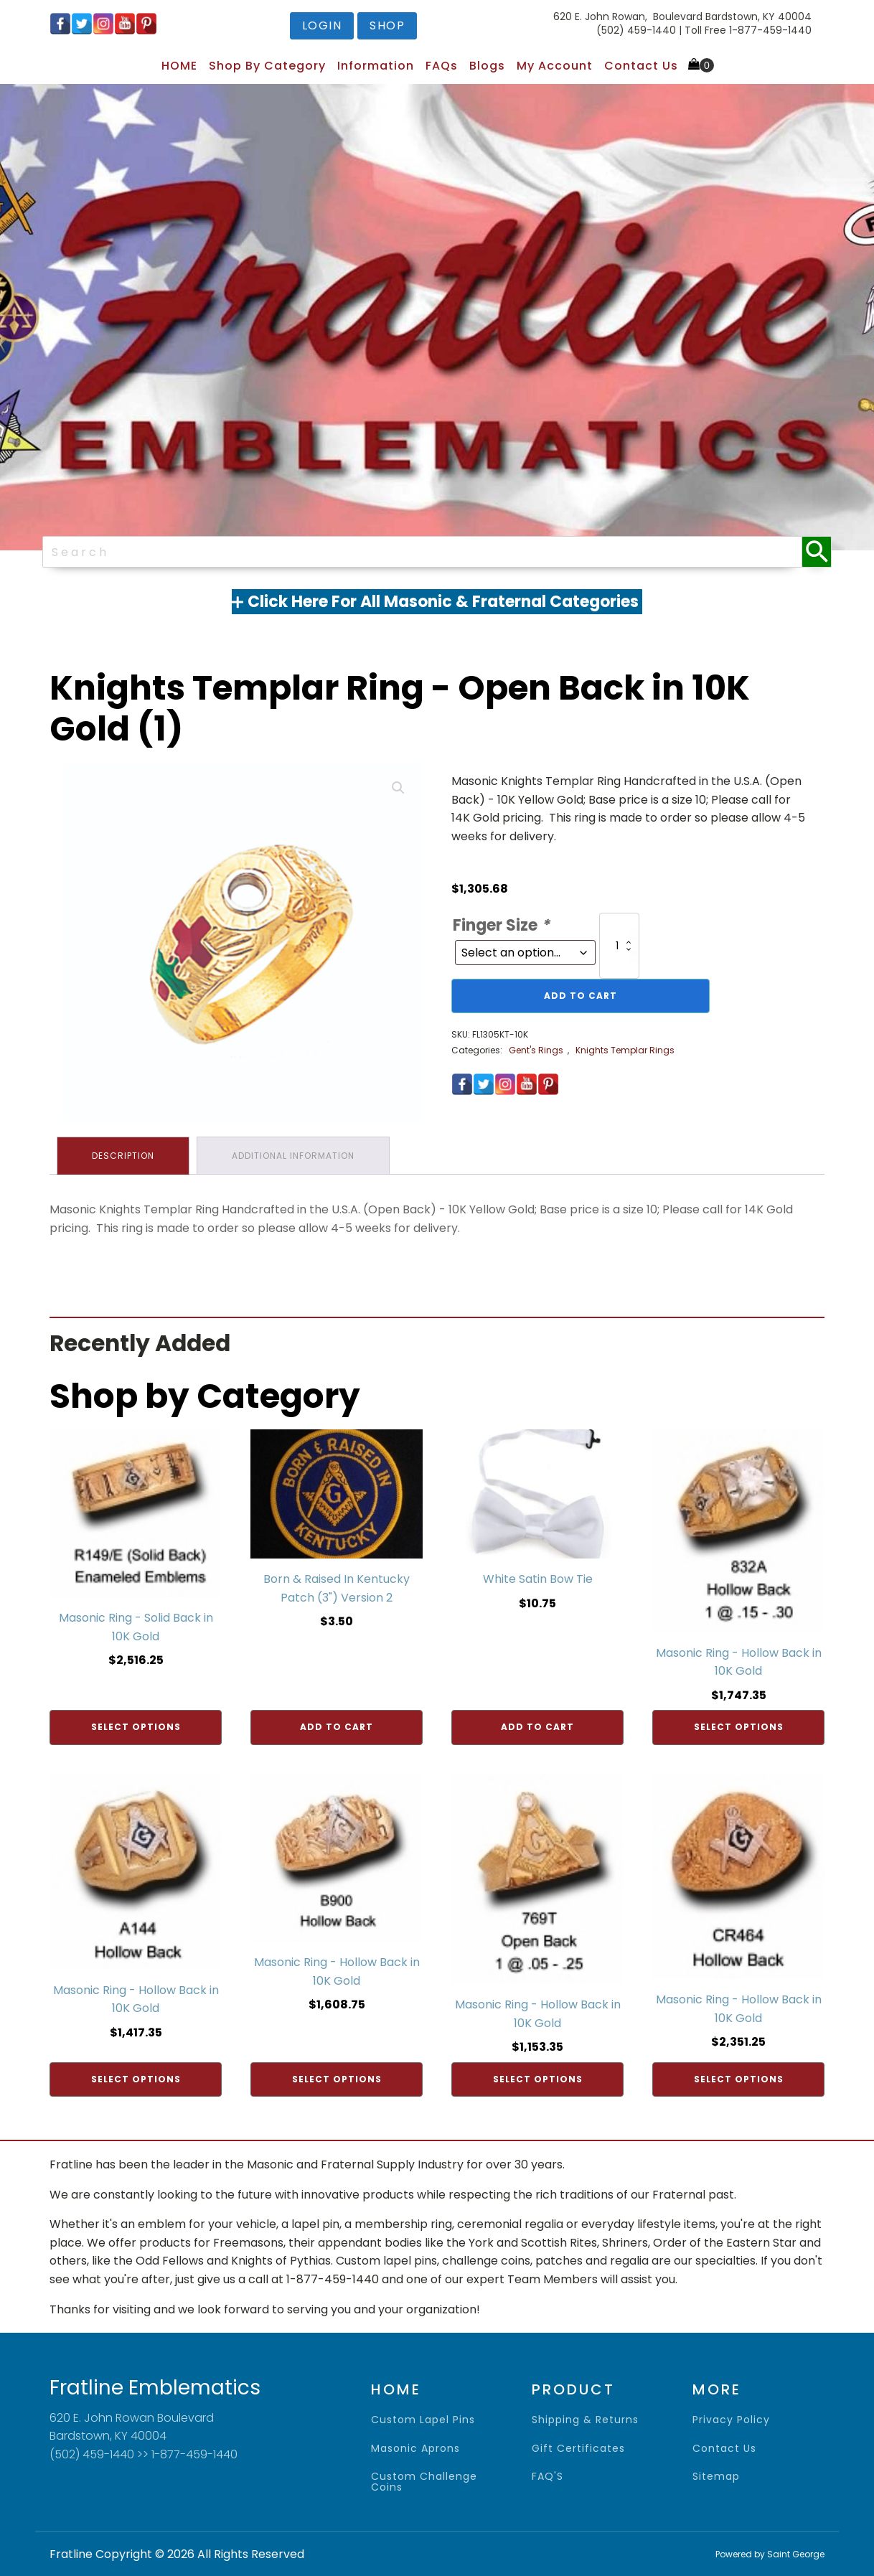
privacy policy (731, 2420)
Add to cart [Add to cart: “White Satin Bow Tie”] (537, 1727)
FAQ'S (547, 2476)
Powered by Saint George (769, 2554)
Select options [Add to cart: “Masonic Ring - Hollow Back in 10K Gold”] (739, 1727)
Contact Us (641, 65)
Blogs (487, 65)
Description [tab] (123, 1156)
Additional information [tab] (293, 1156)
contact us (724, 2448)
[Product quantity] (619, 946)
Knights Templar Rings (625, 1050)
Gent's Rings (536, 1050)
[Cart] (701, 65)
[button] (398, 788)
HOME (179, 65)
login (322, 25)
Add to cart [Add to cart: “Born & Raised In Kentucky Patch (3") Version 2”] (336, 1727)
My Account (555, 65)
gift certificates (578, 2448)
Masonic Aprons (415, 2448)
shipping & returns (585, 2420)
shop (387, 25)
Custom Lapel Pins (423, 2420)
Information (375, 65)
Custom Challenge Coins (424, 2482)
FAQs (442, 65)
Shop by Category (267, 65)
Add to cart (580, 995)
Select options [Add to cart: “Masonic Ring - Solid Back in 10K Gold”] (136, 1727)
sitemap (716, 2476)
